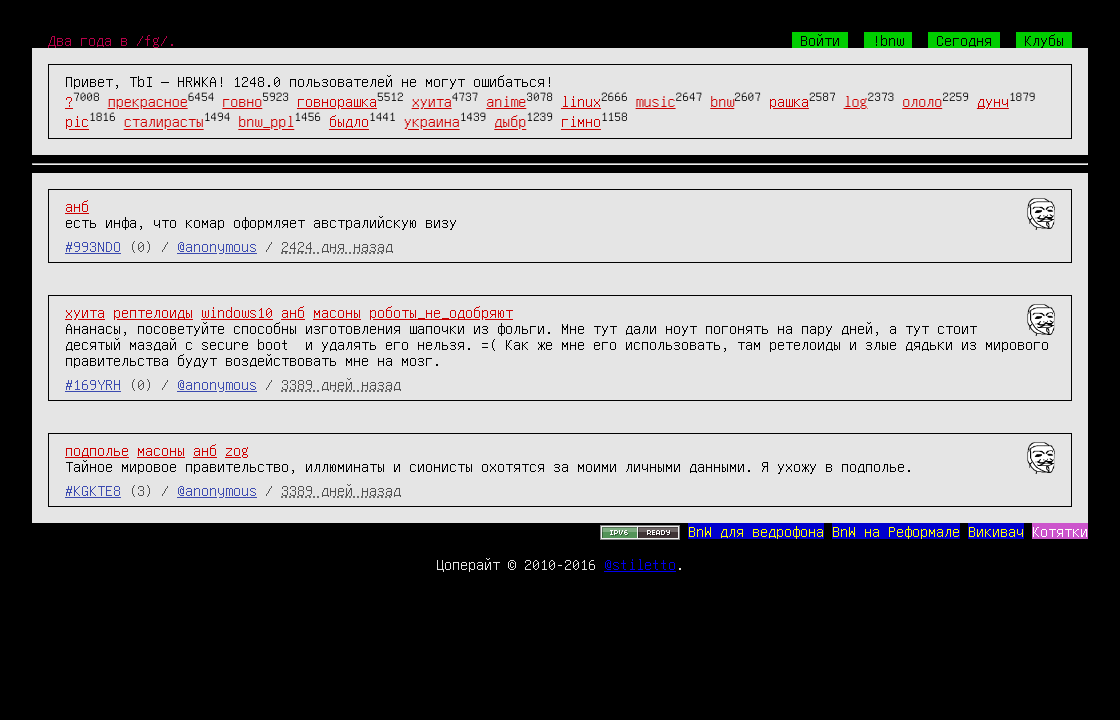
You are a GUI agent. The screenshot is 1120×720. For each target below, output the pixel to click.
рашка (789, 101)
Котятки (1060, 531)
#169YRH (93, 384)
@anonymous (217, 246)
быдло (349, 122)
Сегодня (964, 40)
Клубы (1044, 40)
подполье (97, 450)
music (656, 101)
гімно (581, 122)
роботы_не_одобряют (441, 312)
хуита (432, 101)
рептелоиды (153, 312)
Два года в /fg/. (112, 40)
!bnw (888, 40)
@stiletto (640, 564)
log (856, 101)
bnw (722, 101)
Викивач (996, 531)
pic (77, 122)
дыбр (510, 122)
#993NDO (93, 246)
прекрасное (148, 101)
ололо (922, 101)
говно (242, 101)
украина (432, 122)
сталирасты (164, 122)
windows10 (237, 312)
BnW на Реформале (896, 531)
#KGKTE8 (93, 490)
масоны (337, 312)
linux (581, 101)
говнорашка (337, 101)
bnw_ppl (266, 122)
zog (237, 450)
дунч (993, 101)
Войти (820, 40)
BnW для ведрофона (756, 531)
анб (77, 206)
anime (506, 101)
